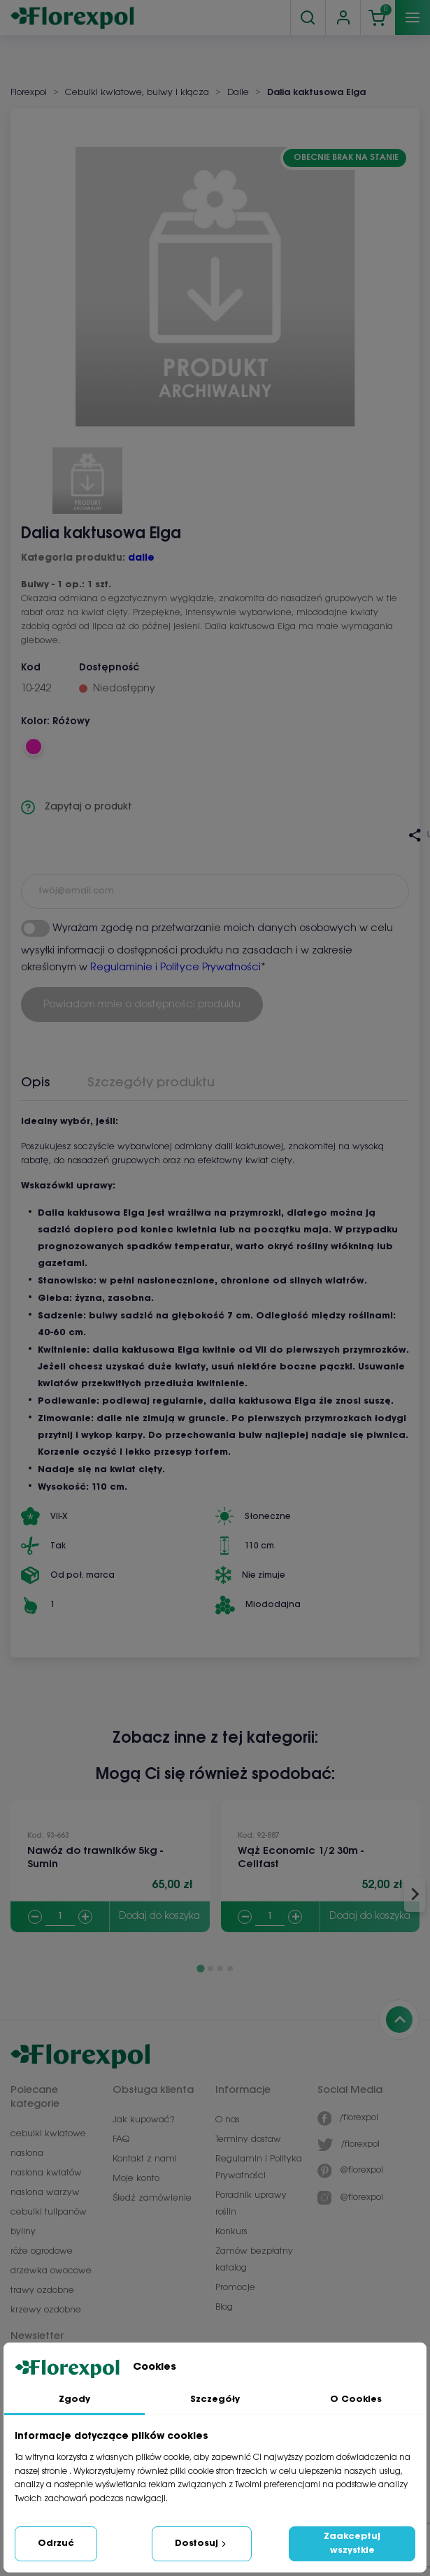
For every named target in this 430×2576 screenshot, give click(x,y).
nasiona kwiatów (46, 2173)
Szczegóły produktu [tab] (151, 1083)
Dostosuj (202, 2543)
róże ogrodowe (41, 2251)
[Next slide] (414, 1894)
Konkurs (231, 2231)
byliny (23, 2231)
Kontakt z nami (145, 2159)
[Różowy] (33, 746)
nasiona (26, 2153)
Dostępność (109, 668)
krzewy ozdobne (45, 2310)
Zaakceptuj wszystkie (352, 2543)
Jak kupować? (143, 2120)
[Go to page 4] (230, 1968)
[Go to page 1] (200, 1968)
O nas (227, 2120)
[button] (87, 475)
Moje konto (136, 2178)
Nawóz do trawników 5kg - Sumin (95, 1857)
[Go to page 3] (220, 1968)
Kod (31, 668)
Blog (224, 2307)
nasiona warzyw (45, 2192)
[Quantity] (60, 1917)
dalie (141, 558)
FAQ (121, 2139)
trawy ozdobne (42, 2290)
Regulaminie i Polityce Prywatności (175, 967)
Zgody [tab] (74, 2399)
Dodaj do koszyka (159, 1916)
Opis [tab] (35, 1083)
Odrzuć (56, 2543)
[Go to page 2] (210, 1968)
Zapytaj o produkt (76, 807)
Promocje (235, 2287)
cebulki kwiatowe (48, 2134)
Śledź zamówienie (152, 2198)
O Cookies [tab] (356, 2399)
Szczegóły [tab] (215, 2399)
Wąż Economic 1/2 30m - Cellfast (301, 1857)
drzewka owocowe (51, 2271)
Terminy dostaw (248, 2139)
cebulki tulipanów (48, 2212)
